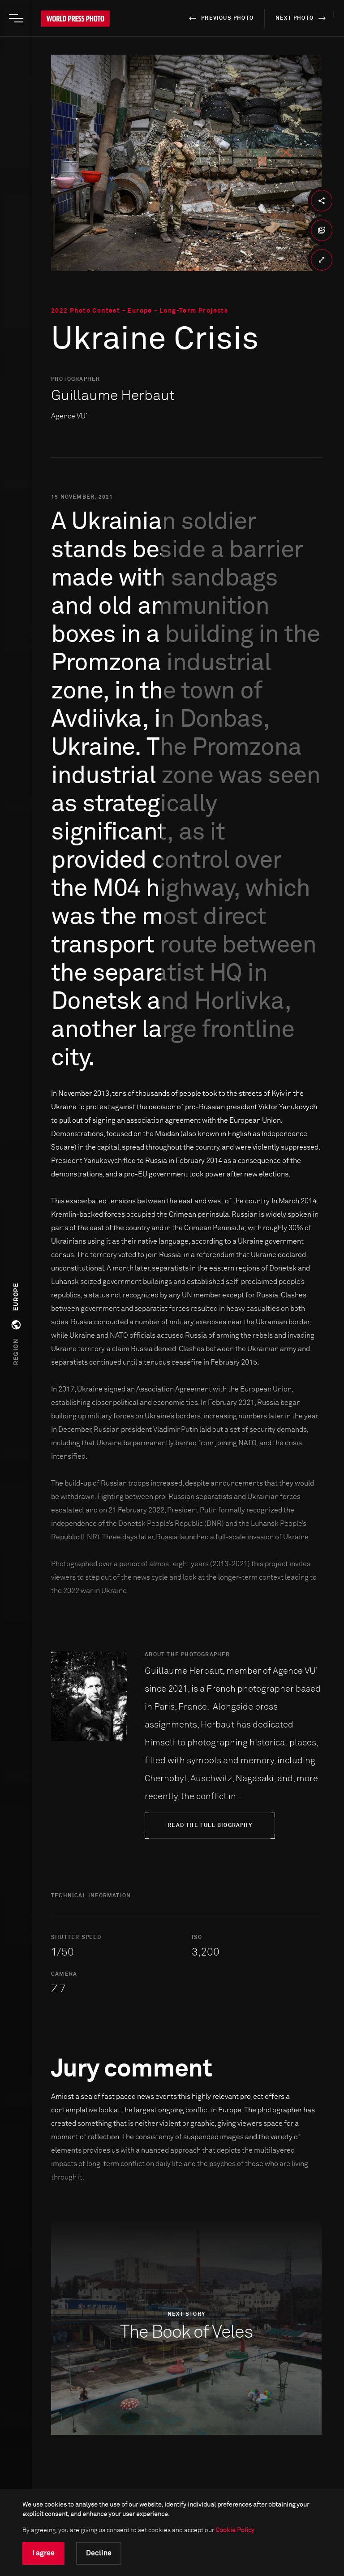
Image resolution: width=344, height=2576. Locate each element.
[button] (16, 1324)
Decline (99, 2553)
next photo (302, 18)
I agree (43, 2553)
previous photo (220, 18)
